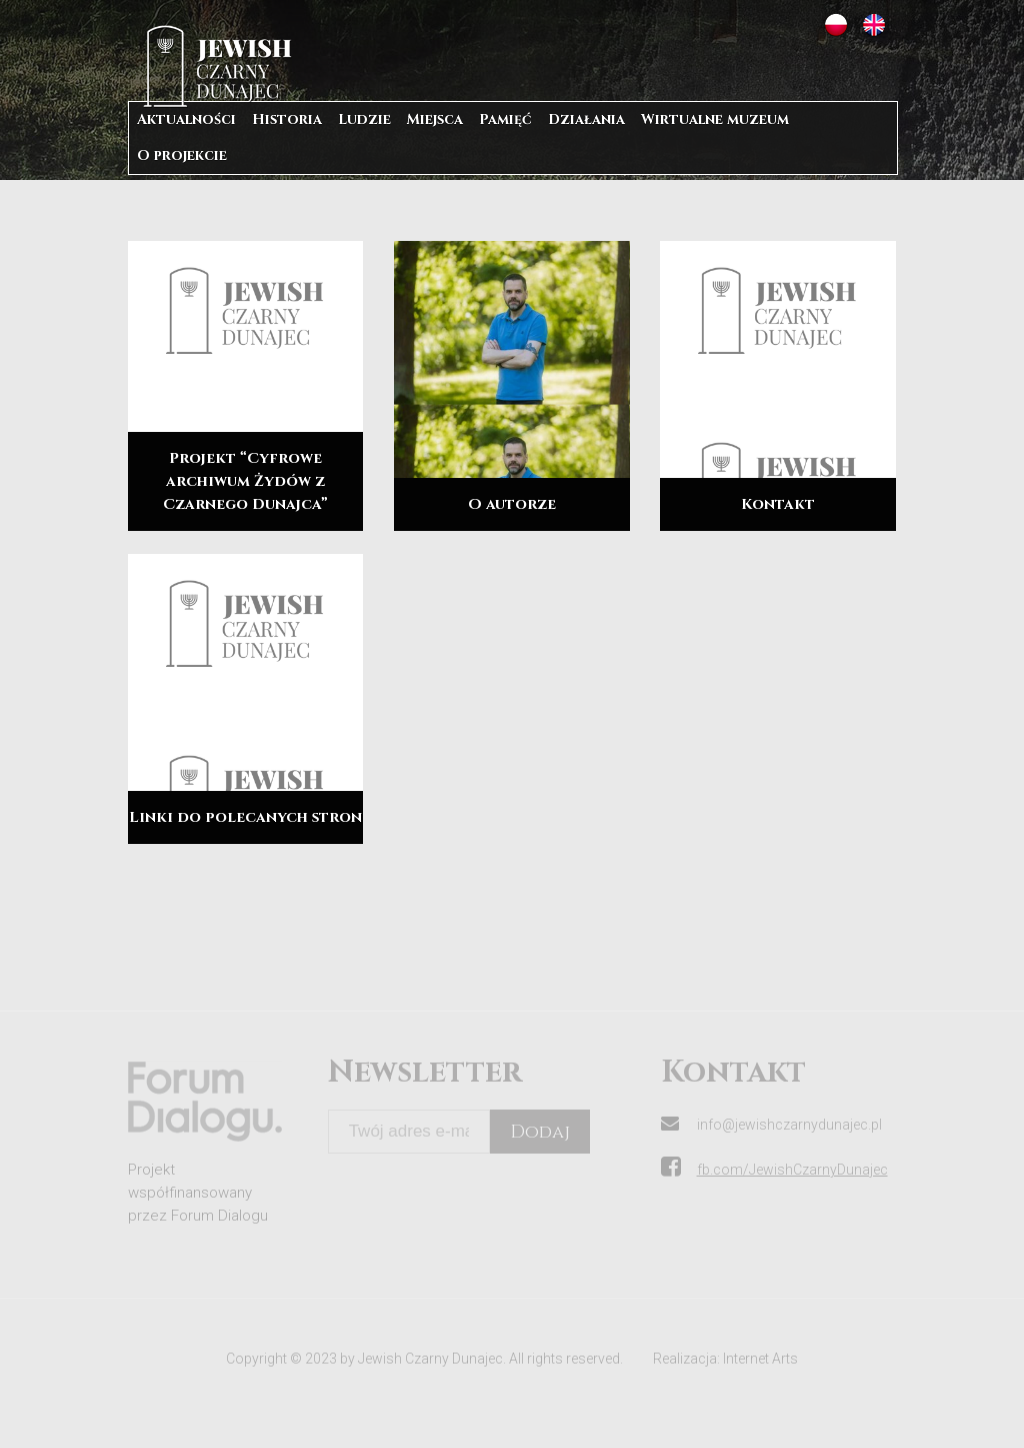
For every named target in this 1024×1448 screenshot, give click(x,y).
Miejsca (435, 119)
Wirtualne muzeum (715, 119)
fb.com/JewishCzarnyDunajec (792, 1184)
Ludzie (364, 119)
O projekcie (182, 155)
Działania (586, 119)
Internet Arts (760, 1373)
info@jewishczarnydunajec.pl (789, 1139)
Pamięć (505, 119)
